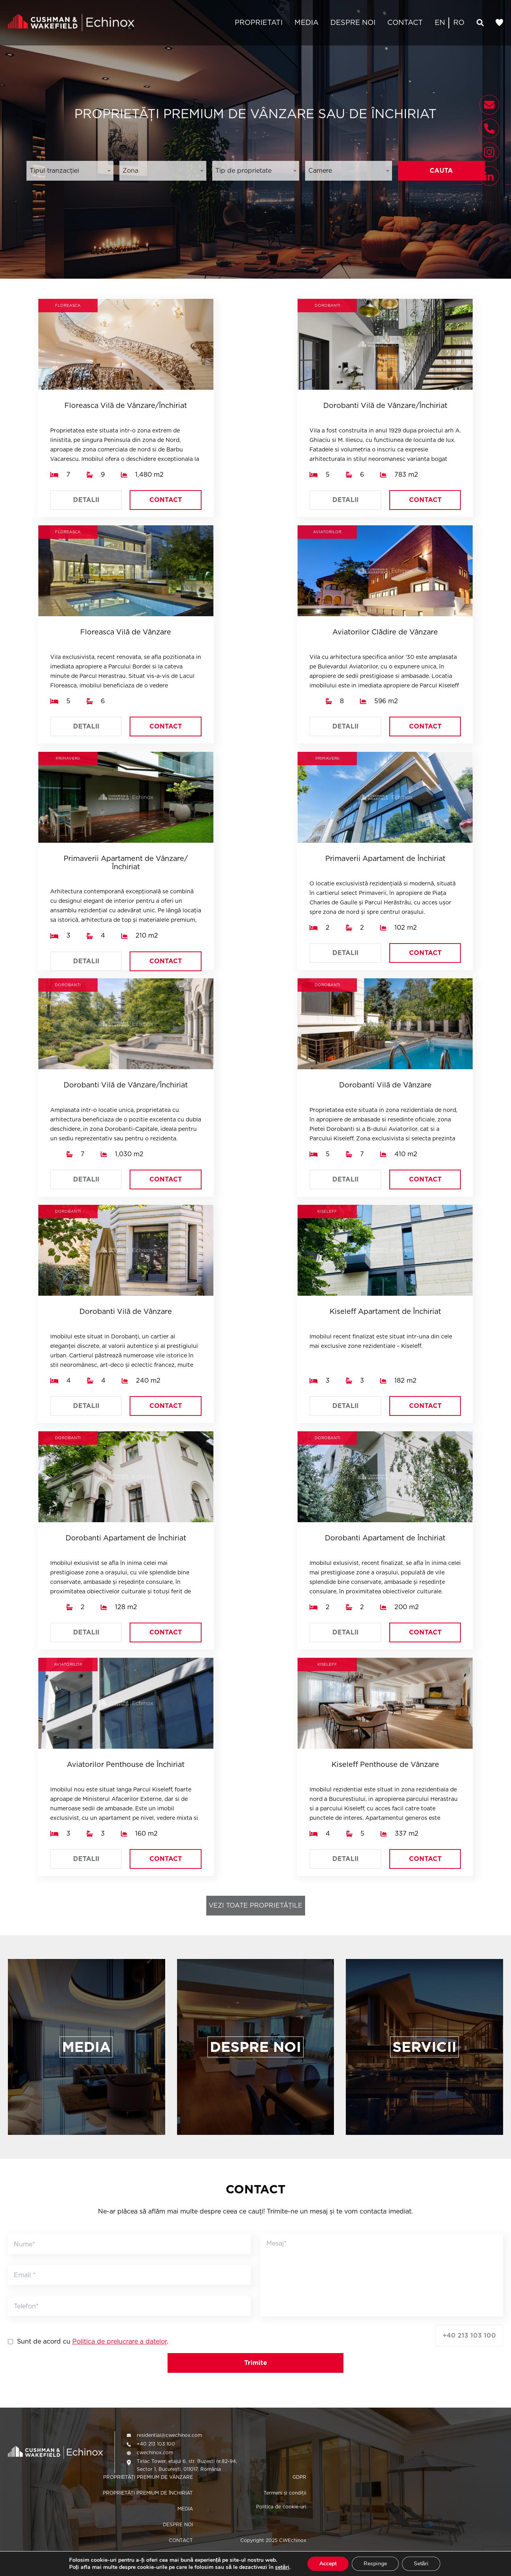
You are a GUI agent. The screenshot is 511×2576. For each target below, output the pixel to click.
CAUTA (441, 170)
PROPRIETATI (259, 22)
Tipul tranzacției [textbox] (54, 170)
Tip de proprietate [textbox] (243, 170)
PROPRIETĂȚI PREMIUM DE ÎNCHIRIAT (148, 2493)
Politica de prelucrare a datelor (119, 2341)
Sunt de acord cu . (92, 2341)
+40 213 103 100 (469, 2335)
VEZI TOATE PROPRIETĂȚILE (255, 1905)
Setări (421, 2563)
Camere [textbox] (320, 170)
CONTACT (405, 22)
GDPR (299, 2477)
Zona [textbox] (130, 170)
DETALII (86, 500)
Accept (328, 2563)
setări (282, 2567)
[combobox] (69, 171)
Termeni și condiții (285, 2493)
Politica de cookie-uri (281, 2507)
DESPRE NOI (352, 22)
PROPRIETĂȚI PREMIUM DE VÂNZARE (148, 2477)
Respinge (375, 2563)
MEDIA (306, 22)
